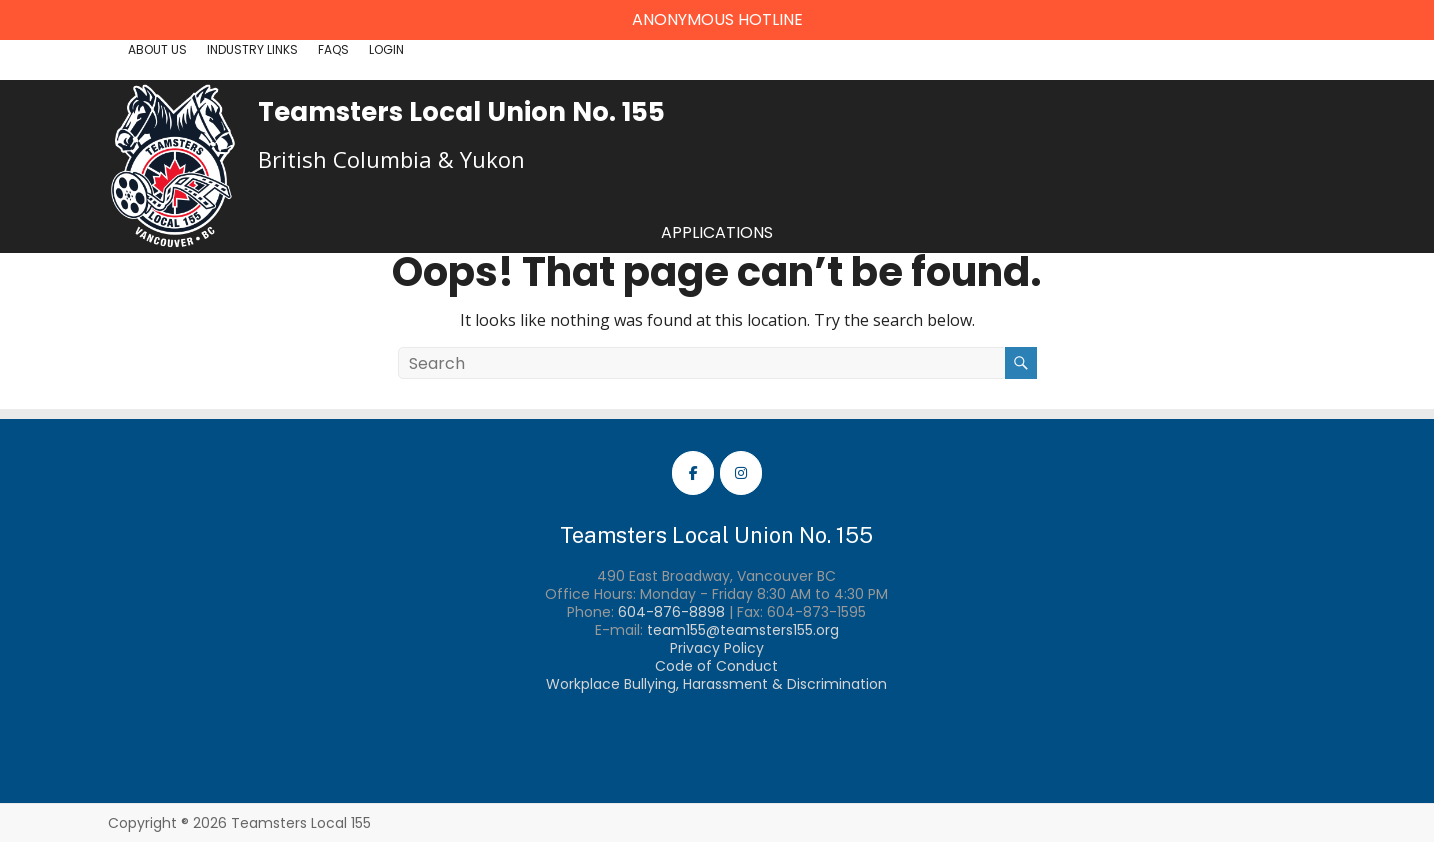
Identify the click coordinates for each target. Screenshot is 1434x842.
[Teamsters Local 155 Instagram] (741, 473)
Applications (717, 232)
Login (386, 49)
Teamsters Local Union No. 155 (461, 112)
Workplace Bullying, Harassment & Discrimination (716, 684)
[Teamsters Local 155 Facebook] (693, 473)
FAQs (333, 49)
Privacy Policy (717, 648)
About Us (157, 49)
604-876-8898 (671, 612)
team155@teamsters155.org (743, 630)
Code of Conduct (716, 666)
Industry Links (252, 49)
